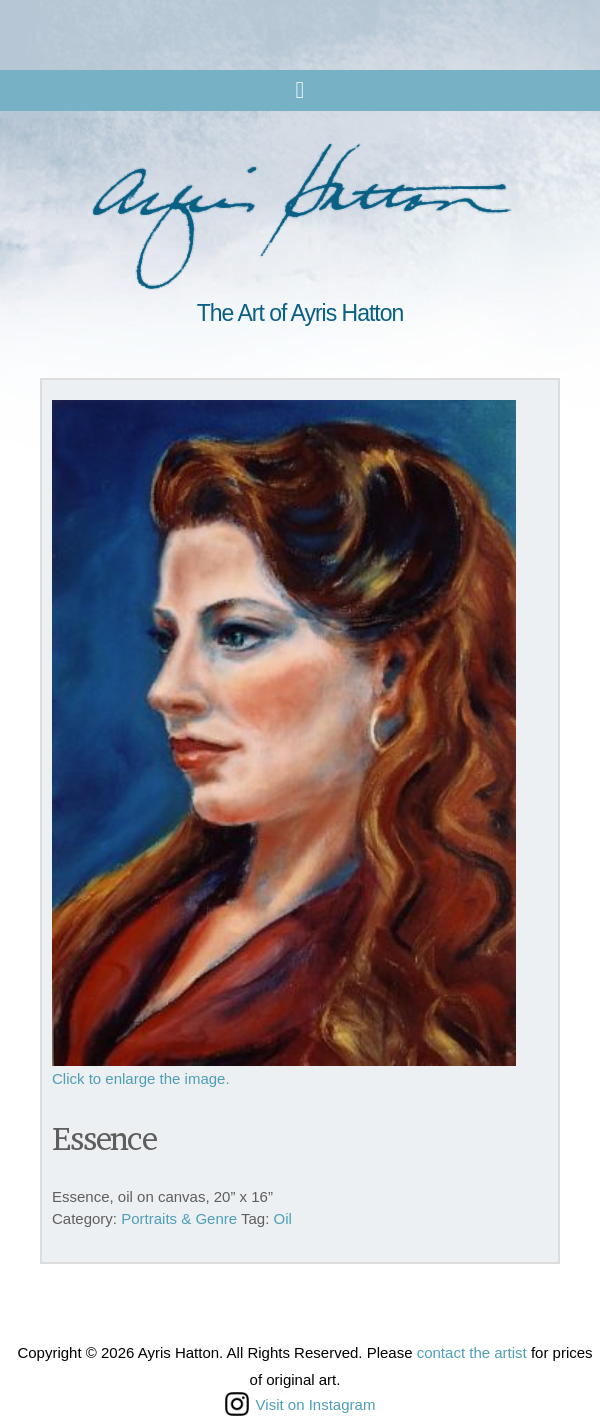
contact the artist (472, 1352)
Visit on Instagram (300, 1404)
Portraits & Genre (179, 1218)
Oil (283, 1218)
